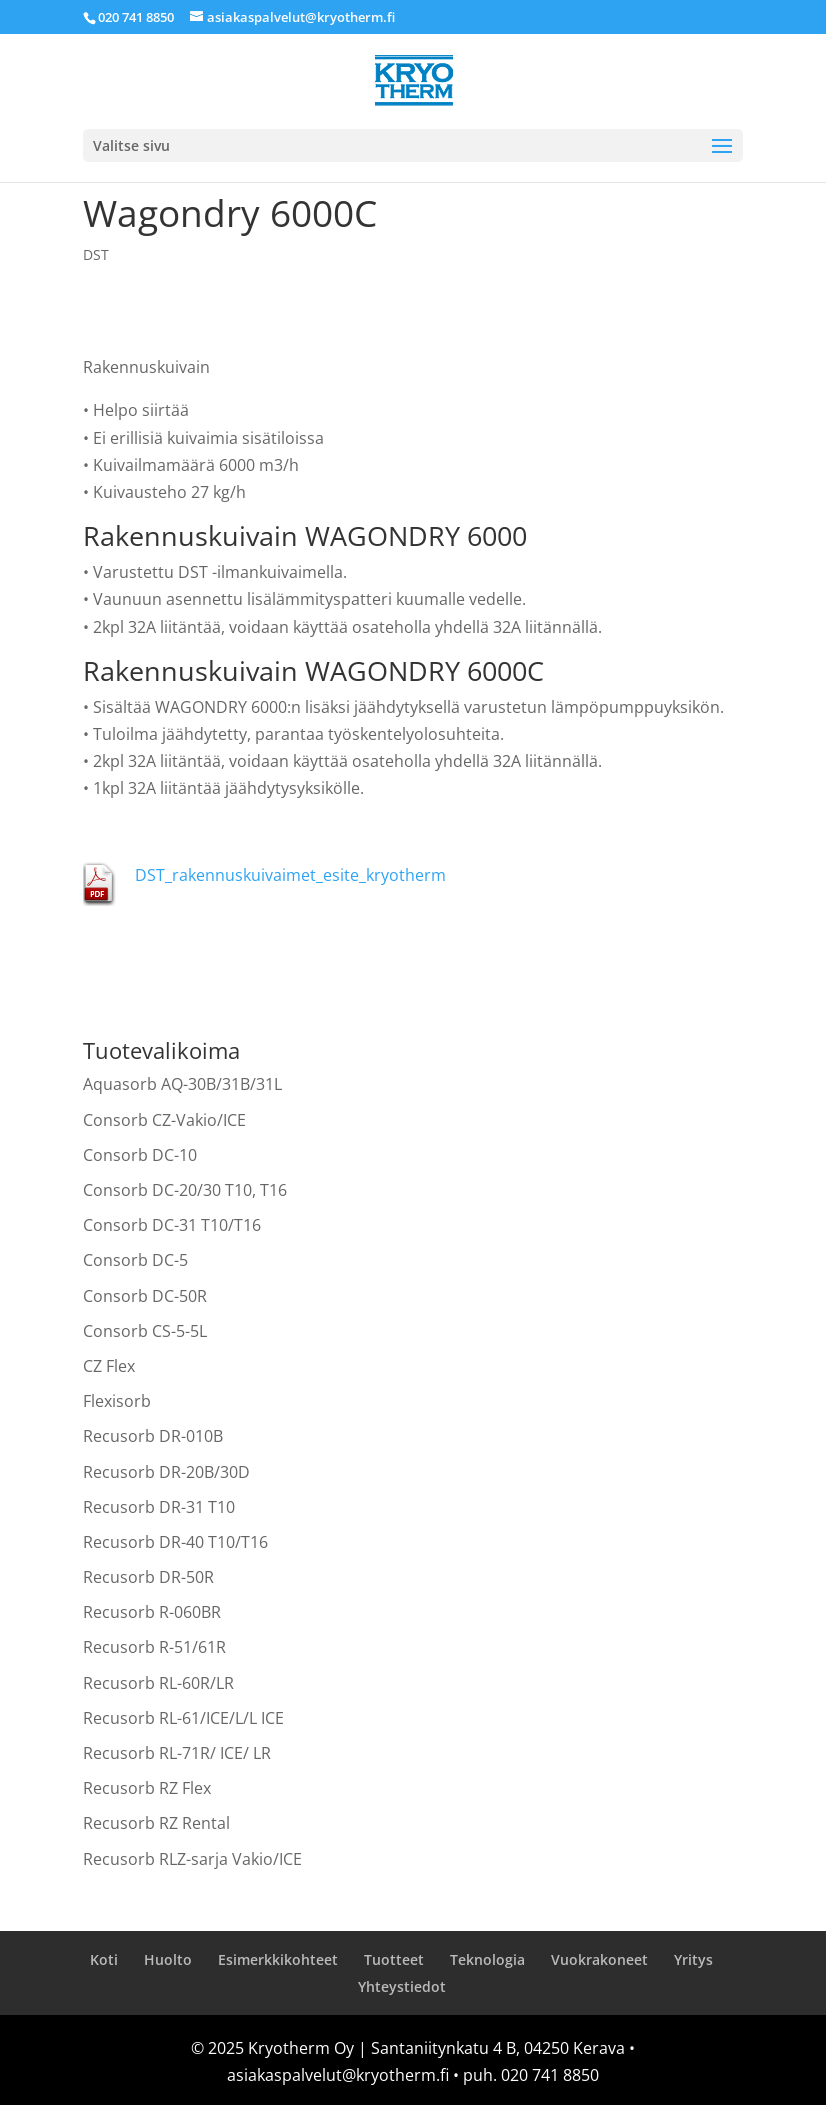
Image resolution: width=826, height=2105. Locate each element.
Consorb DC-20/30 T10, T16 (185, 1190)
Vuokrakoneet (599, 1959)
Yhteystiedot (402, 1986)
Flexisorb (117, 1401)
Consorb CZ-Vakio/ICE (164, 1120)
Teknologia (487, 1959)
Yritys (693, 1959)
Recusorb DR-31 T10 (159, 1507)
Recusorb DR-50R (148, 1577)
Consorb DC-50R (145, 1296)
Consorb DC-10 (140, 1155)
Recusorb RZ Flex (147, 1788)
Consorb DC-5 (135, 1260)
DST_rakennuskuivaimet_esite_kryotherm (290, 875)
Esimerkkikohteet (278, 1959)
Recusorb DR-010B (153, 1436)
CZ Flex (109, 1366)
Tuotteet (394, 1959)
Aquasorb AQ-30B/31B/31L (182, 1084)
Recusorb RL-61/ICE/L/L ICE (183, 1718)
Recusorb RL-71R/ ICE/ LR (177, 1753)
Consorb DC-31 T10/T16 (172, 1225)
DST (96, 254)
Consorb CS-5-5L (145, 1331)
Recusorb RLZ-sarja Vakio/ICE (192, 1859)
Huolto (168, 1959)
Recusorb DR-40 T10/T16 (175, 1542)
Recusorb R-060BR (152, 1612)
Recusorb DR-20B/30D (166, 1472)
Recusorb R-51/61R (154, 1647)
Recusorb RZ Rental (156, 1823)
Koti (104, 1959)
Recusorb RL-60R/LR (158, 1683)
